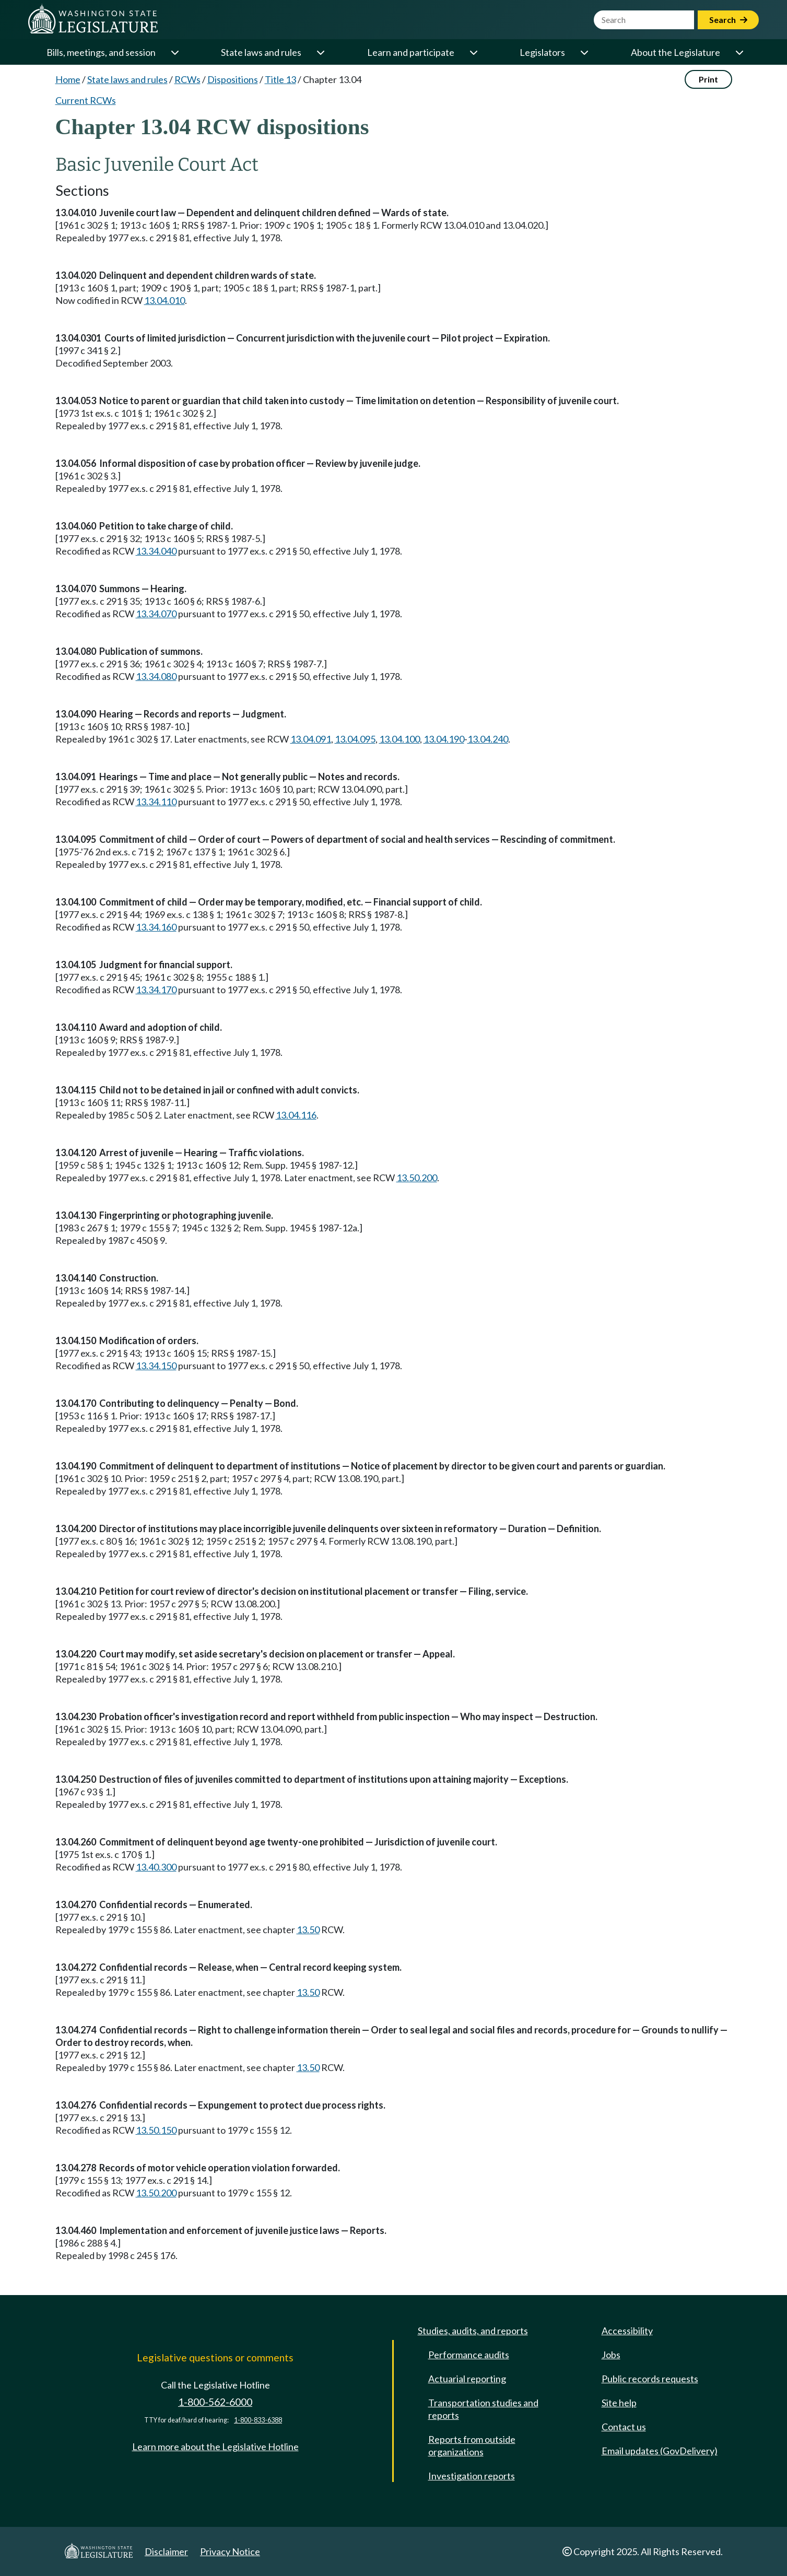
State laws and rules (261, 52)
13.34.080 (156, 676)
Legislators (542, 52)
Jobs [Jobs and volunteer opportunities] (611, 2354)
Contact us (624, 2426)
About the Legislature (675, 52)
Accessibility (627, 2330)
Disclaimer (166, 2551)
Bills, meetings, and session (101, 52)
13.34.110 (156, 801)
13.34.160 (156, 927)
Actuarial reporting (467, 2378)
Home (67, 79)
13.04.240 (487, 739)
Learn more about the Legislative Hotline (215, 2446)
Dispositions (232, 79)
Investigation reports (471, 2475)
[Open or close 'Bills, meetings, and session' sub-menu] (174, 52)
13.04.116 (296, 1115)
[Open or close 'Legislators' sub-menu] (584, 52)
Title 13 (280, 79)
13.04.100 (399, 739)
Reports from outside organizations (471, 2445)
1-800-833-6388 (258, 2420)
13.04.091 (310, 739)
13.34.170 (156, 989)
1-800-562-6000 (215, 2402)
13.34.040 (156, 551)
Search (728, 20)
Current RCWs (85, 100)
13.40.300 (156, 1867)
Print (708, 79)
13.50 (308, 1929)
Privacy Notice (230, 2551)
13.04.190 (444, 739)
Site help (619, 2402)
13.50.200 (416, 1177)
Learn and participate (410, 52)
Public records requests (650, 2378)
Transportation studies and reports (483, 2409)
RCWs (187, 79)
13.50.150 (156, 2130)
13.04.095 (355, 739)
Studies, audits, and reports (473, 2330)
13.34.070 (156, 613)
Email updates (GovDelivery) (660, 2450)
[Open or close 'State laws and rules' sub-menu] (320, 52)
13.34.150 (156, 1365)
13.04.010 (164, 300)
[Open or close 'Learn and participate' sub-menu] (473, 52)
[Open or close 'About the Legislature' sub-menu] (739, 52)
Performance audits (468, 2354)
